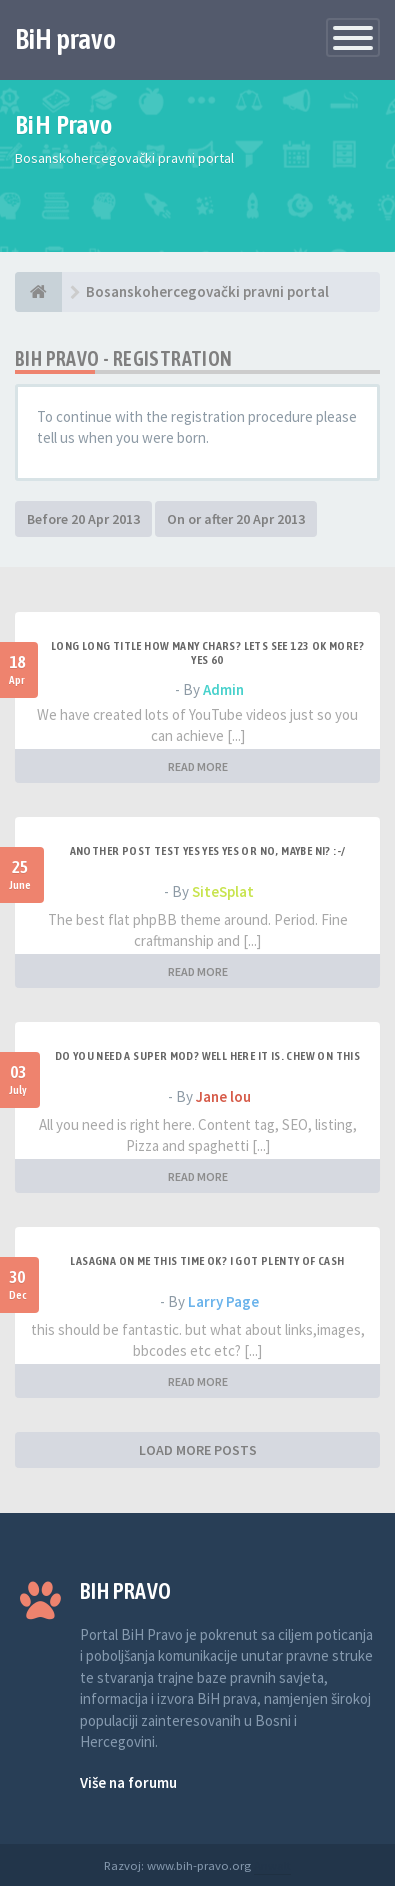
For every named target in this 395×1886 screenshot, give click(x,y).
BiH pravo (65, 39)
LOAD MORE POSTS (198, 1450)
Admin (223, 689)
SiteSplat (223, 891)
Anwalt (272, 1865)
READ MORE (198, 766)
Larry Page (223, 1301)
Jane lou (223, 1096)
